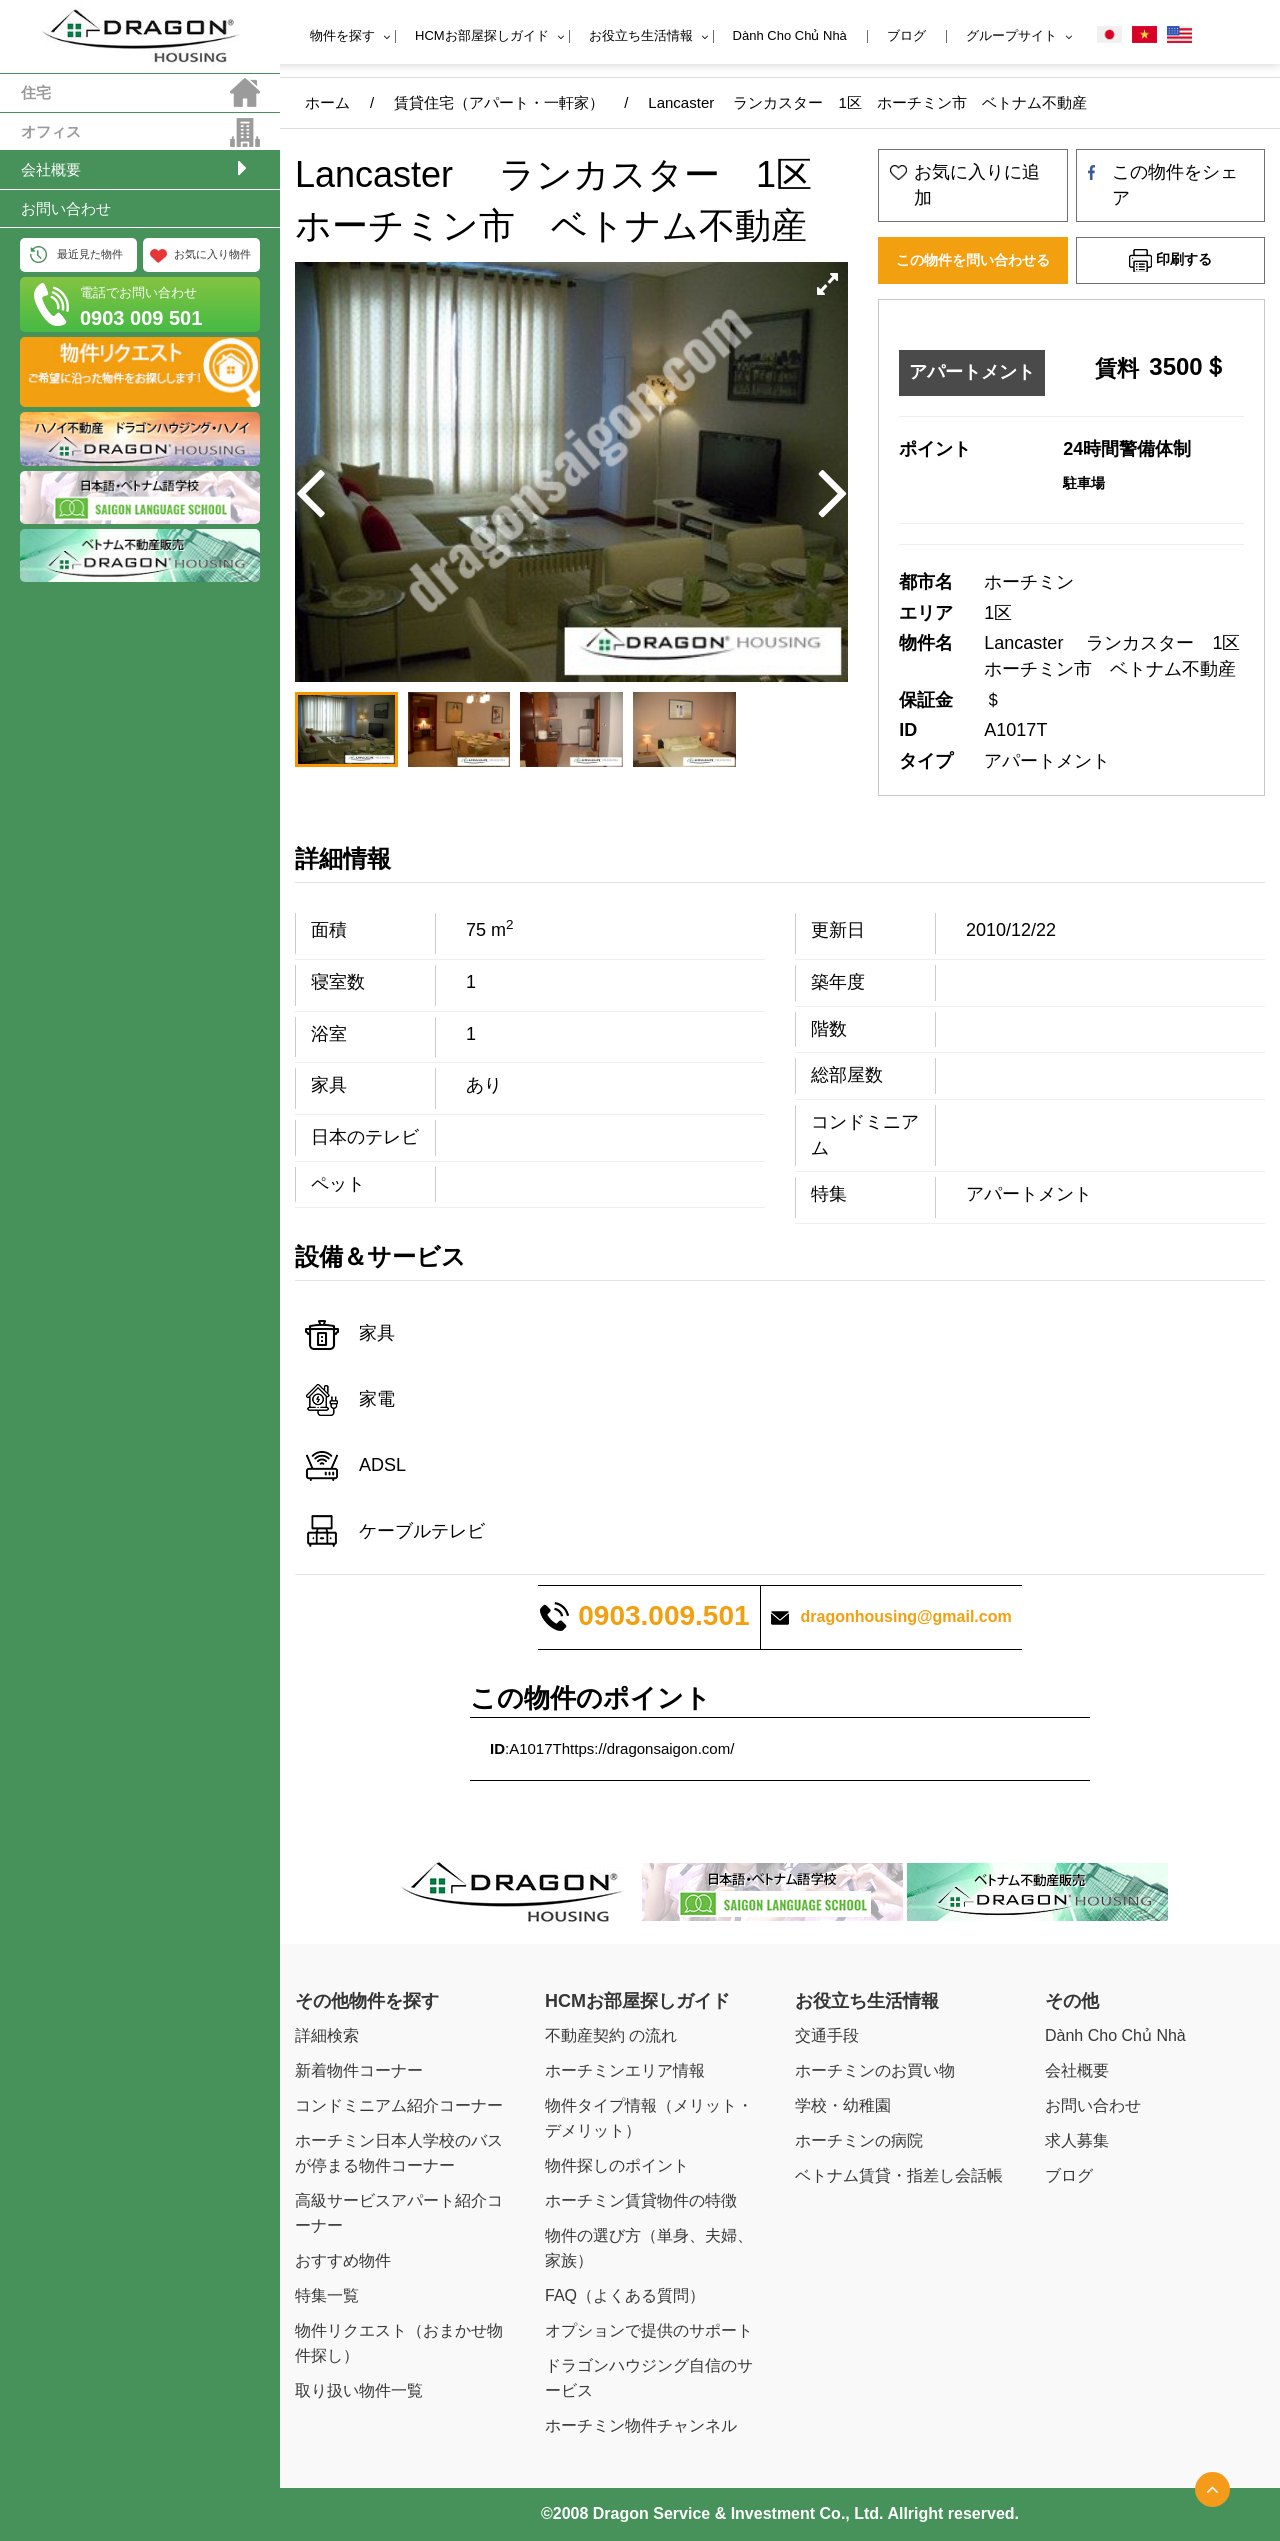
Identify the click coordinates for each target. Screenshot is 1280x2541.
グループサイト (1011, 35)
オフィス (51, 131)
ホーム (327, 102)
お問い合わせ (66, 208)
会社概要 (51, 169)
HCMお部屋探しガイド (482, 35)
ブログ (906, 35)
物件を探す (342, 35)
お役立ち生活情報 (641, 35)
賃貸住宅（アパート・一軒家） (499, 102)
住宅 (36, 92)
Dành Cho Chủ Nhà (790, 35)
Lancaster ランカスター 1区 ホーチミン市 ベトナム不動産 (867, 102)
